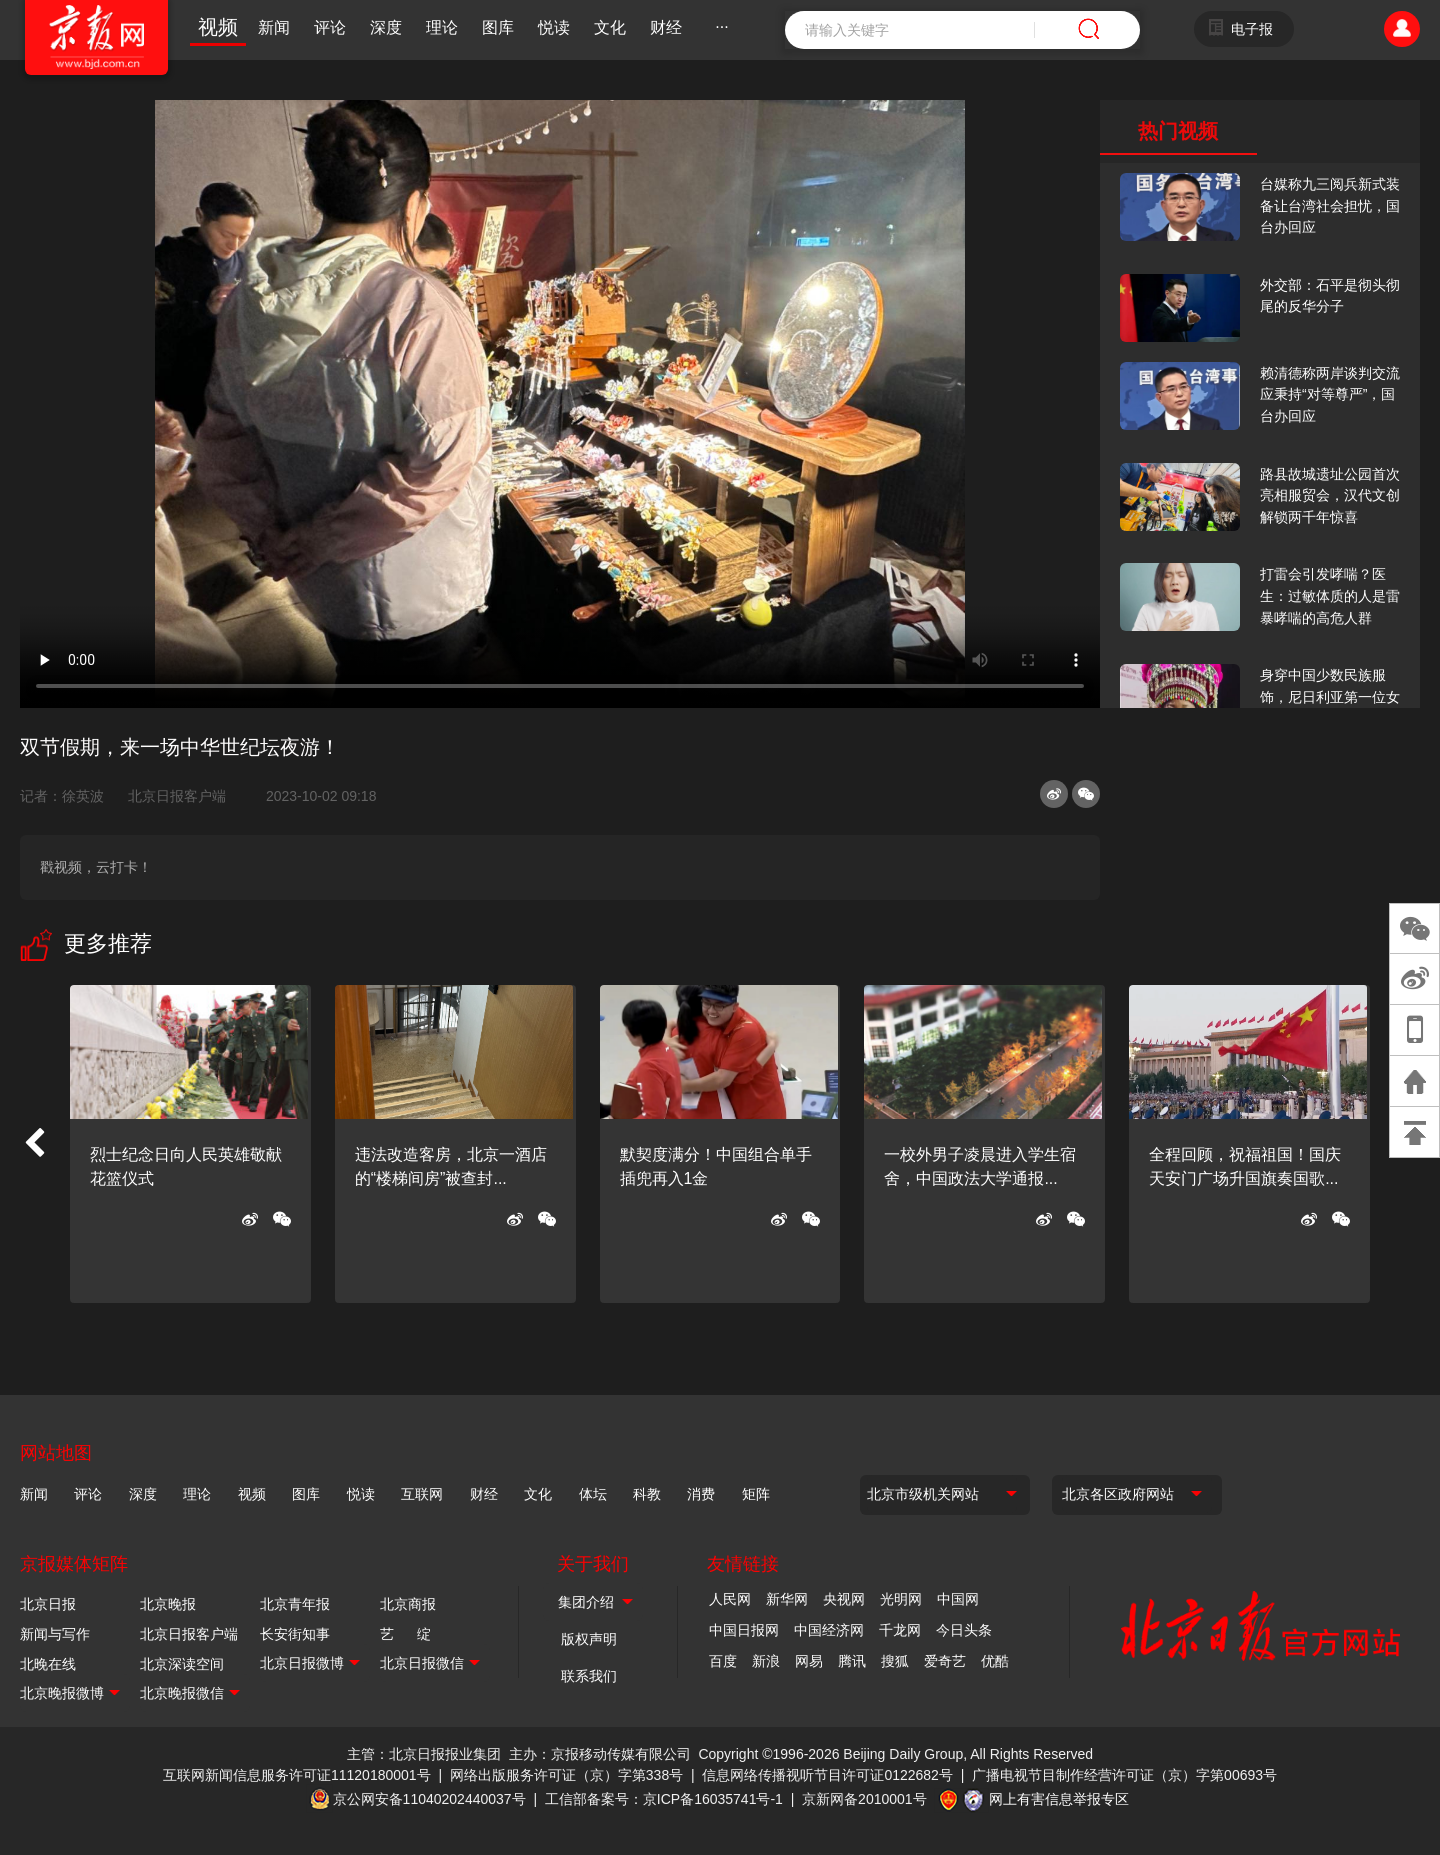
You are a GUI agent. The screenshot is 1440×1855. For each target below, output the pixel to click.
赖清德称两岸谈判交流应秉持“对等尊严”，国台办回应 (1330, 394)
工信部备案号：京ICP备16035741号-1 (664, 1799)
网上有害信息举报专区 (1059, 1799)
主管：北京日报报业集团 (424, 1754)
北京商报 (408, 1604)
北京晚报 (168, 1604)
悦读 (554, 27)
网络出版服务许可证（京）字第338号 (566, 1775)
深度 (386, 27)
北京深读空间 (182, 1664)
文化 (610, 27)
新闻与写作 (55, 1634)
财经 (666, 27)
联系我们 (589, 1676)
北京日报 (48, 1604)
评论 (330, 27)
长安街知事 (295, 1634)
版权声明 (589, 1639)
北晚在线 (48, 1664)
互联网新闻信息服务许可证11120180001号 (297, 1775)
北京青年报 (295, 1604)
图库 (498, 27)
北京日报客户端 (177, 796)
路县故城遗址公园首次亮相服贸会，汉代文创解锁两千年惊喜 (1330, 495)
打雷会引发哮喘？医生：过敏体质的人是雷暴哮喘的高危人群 (1330, 595)
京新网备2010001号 (864, 1799)
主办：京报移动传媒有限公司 (600, 1754)
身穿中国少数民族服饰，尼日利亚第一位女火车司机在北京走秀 (1330, 696)
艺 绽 (405, 1634)
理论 (442, 27)
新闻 (274, 27)
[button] (34, 1144)
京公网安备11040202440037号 (429, 1799)
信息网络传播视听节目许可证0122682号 (827, 1775)
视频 (218, 27)
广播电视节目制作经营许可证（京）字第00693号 (1124, 1775)
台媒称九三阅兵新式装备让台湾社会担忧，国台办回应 (1330, 205)
